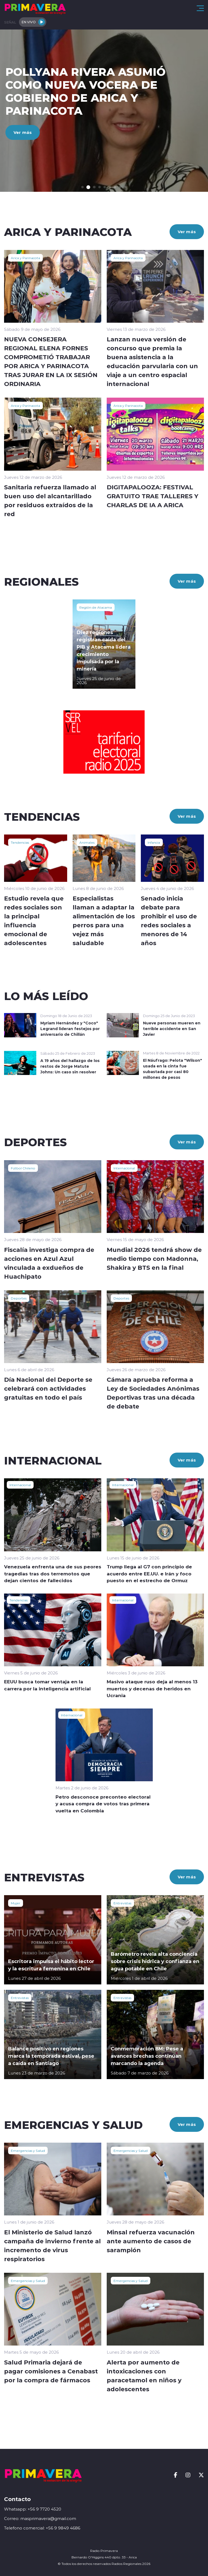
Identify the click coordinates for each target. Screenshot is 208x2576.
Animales (87, 842)
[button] (83, 187)
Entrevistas (122, 1903)
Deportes (19, 1298)
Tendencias (20, 842)
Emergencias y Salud (28, 2150)
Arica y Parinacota (25, 258)
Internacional (124, 1168)
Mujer (15, 1903)
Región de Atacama (95, 607)
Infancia (154, 842)
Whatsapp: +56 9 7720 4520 (32, 2509)
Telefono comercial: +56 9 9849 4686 (42, 2528)
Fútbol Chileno (23, 1168)
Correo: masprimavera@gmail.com (40, 2518)
